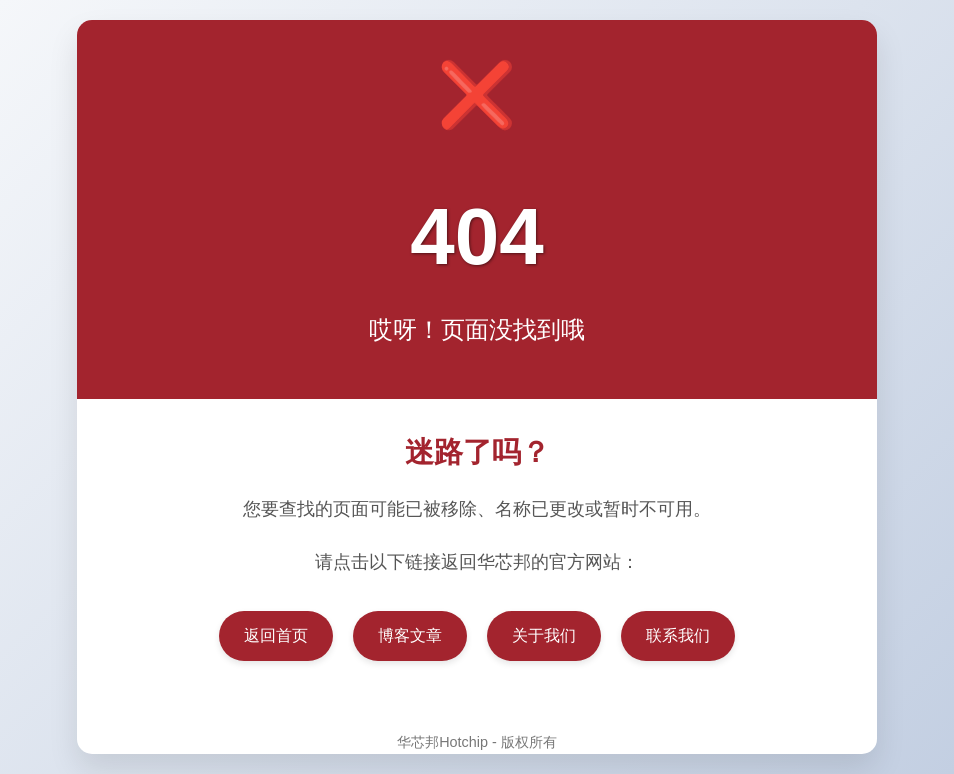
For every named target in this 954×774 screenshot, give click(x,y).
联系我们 (678, 635)
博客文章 (410, 635)
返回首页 (276, 635)
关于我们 (544, 635)
